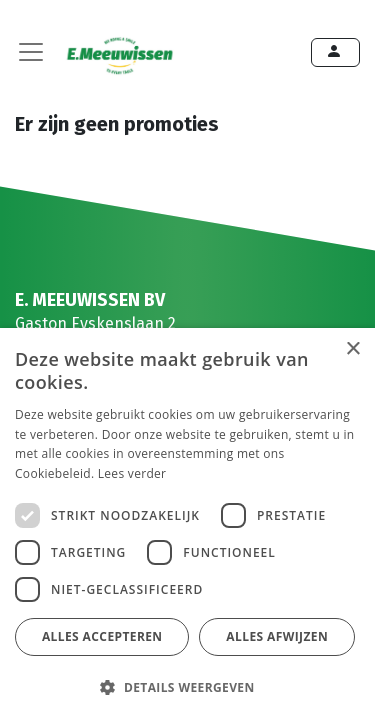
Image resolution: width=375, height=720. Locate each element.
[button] (185, 687)
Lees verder (132, 473)
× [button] (352, 349)
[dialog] (187, 524)
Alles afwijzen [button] (277, 636)
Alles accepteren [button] (102, 636)
